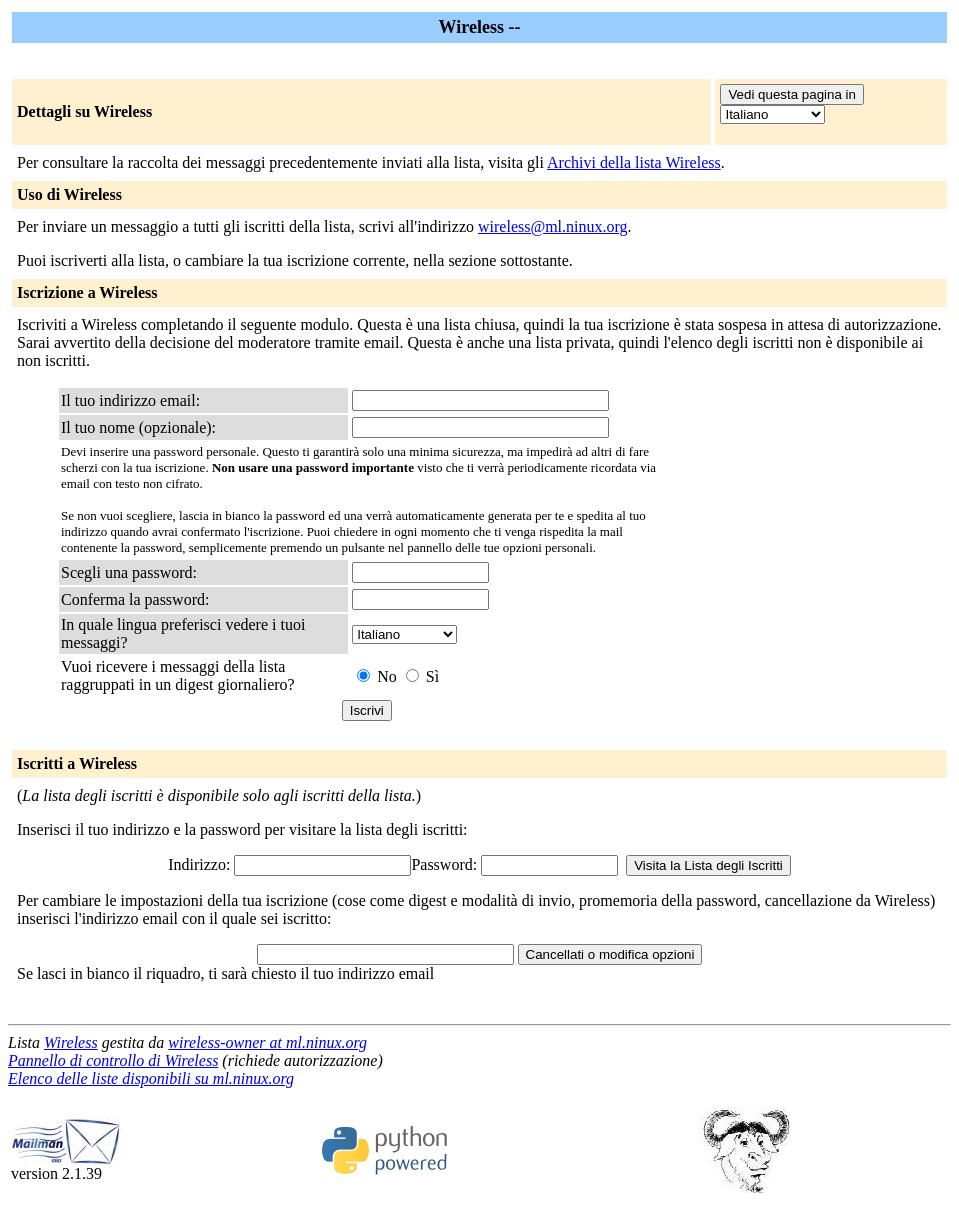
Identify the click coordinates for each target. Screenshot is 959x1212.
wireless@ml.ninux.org (553, 226)
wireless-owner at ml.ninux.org (267, 1042)
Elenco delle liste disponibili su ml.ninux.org (151, 1078)
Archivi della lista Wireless (634, 162)
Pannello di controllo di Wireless (113, 1060)
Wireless (71, 1042)
